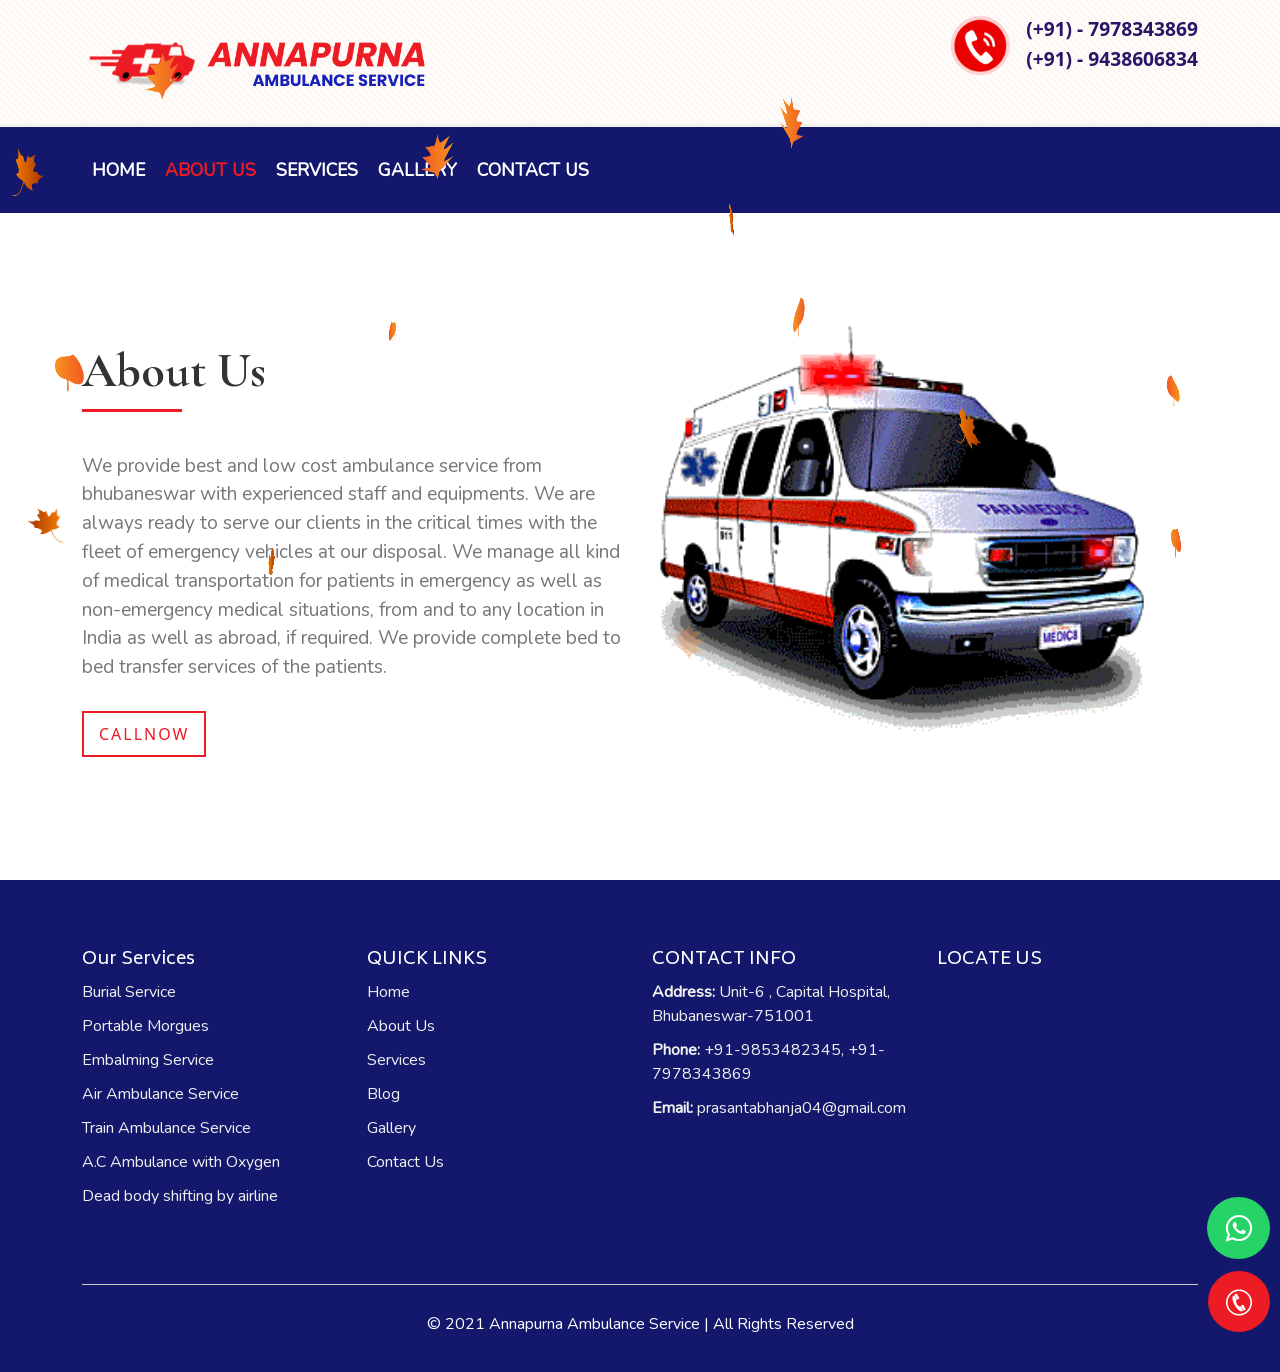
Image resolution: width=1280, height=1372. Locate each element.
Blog (383, 1094)
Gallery (391, 1128)
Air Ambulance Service (160, 1094)
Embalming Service (148, 1060)
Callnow (144, 734)
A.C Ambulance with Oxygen (181, 1162)
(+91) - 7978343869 (1112, 28)
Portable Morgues (145, 1026)
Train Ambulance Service (166, 1128)
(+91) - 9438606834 (1112, 58)
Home (118, 170)
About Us (210, 170)
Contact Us (533, 170)
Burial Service (129, 992)
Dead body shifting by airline (180, 1196)
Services (317, 170)
